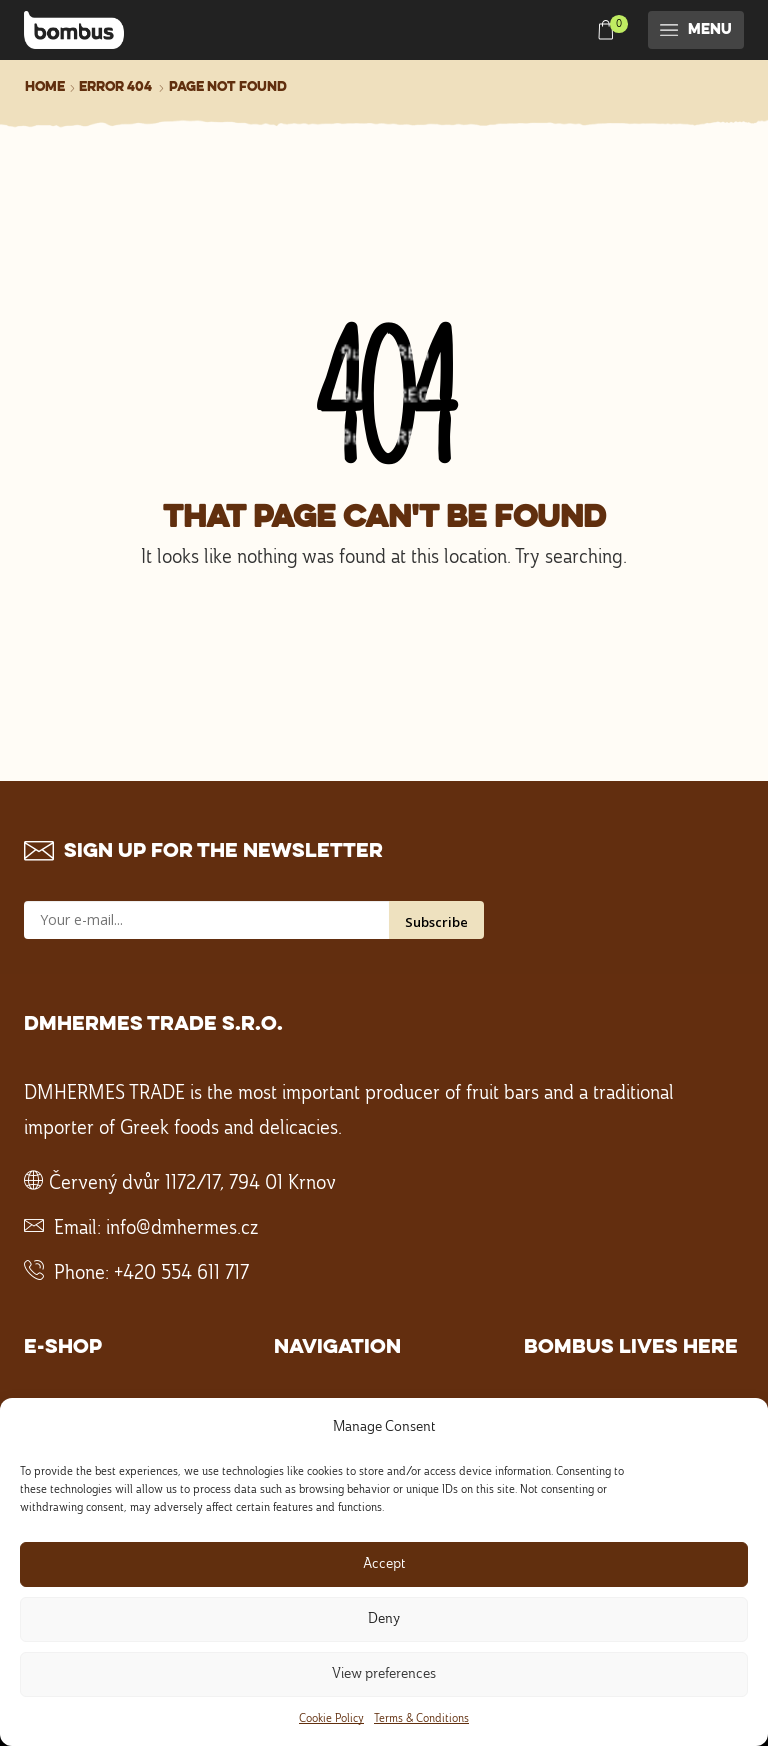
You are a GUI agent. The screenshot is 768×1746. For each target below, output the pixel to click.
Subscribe (436, 922)
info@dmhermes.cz (182, 1229)
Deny (384, 1619)
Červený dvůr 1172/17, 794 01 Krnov (192, 1184)
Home (45, 87)
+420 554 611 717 (181, 1274)
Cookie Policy (331, 1719)
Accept (384, 1564)
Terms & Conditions (421, 1719)
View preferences (384, 1674)
